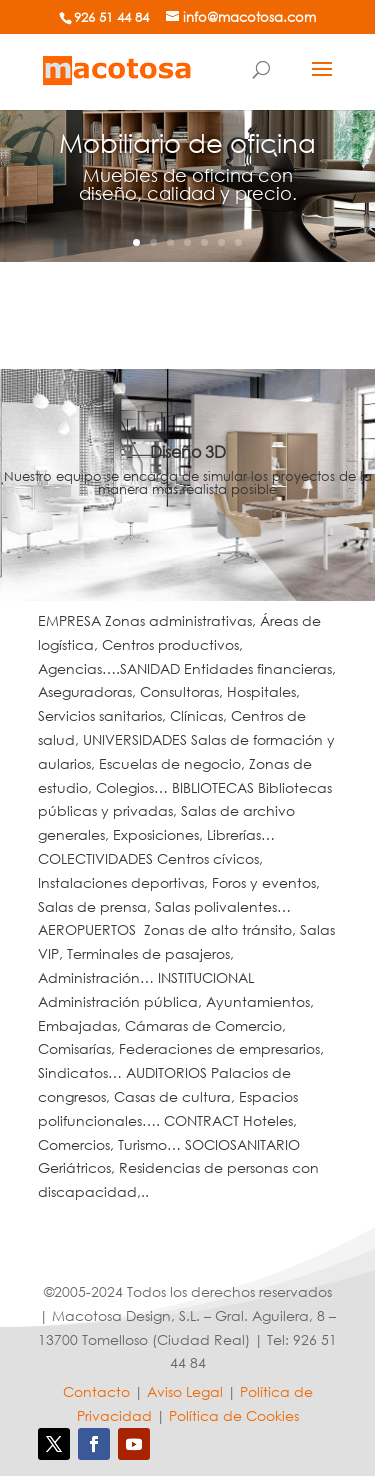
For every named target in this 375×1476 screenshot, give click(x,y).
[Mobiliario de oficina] (117, 68)
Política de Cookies (234, 1415)
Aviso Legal (185, 1391)
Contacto (96, 1391)
